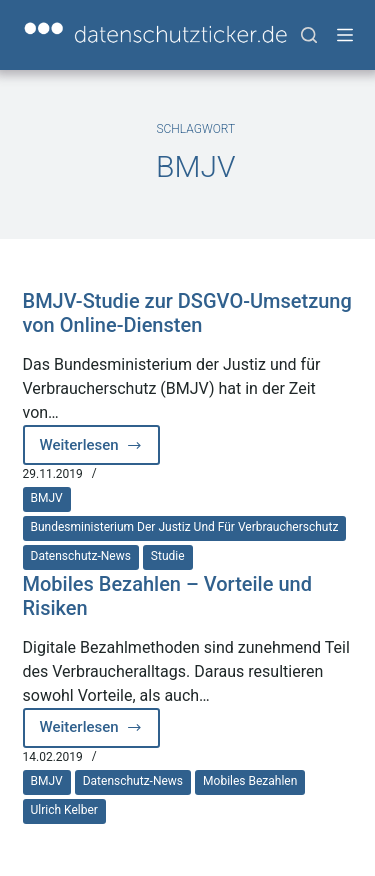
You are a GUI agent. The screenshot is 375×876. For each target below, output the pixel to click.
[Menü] (345, 35)
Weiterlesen (100, 450)
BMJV (47, 498)
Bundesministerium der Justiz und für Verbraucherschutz (185, 527)
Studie (168, 556)
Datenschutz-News (81, 556)
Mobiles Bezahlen (250, 781)
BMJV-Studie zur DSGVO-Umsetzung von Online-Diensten (187, 313)
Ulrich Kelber (64, 810)
